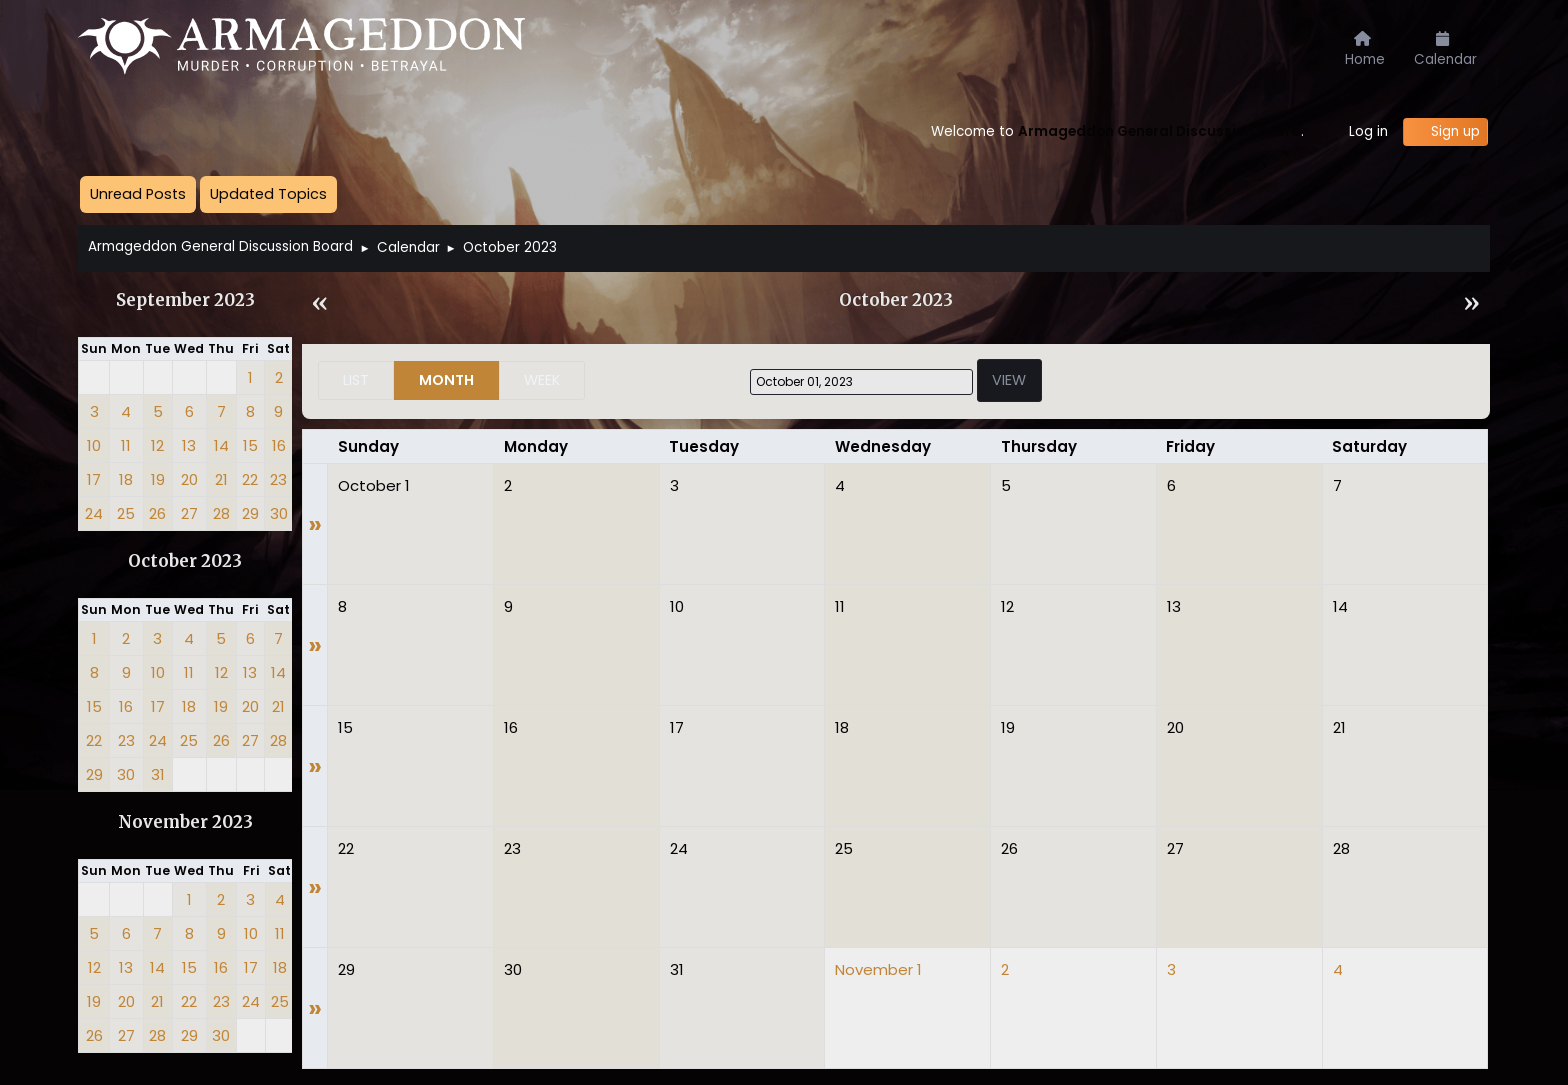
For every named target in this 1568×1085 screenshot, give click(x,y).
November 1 (878, 969)
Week (542, 380)
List (356, 380)
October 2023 (185, 561)
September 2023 (185, 300)
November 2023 (185, 822)
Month (446, 380)
